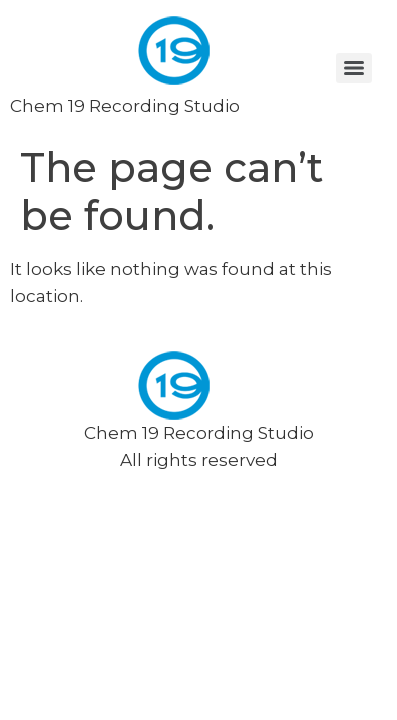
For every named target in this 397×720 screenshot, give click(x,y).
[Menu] (354, 68)
